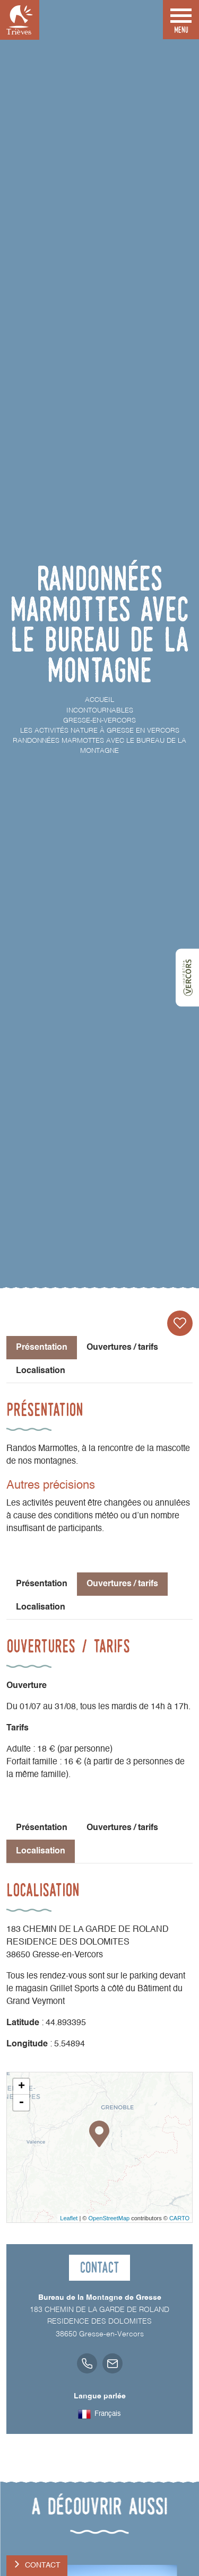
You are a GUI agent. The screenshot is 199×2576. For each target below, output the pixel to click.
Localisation (40, 1371)
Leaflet (68, 2218)
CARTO (179, 2218)
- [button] (21, 2103)
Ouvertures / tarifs (122, 1347)
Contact (42, 2565)
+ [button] (21, 2087)
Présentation (41, 1584)
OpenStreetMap (108, 2218)
